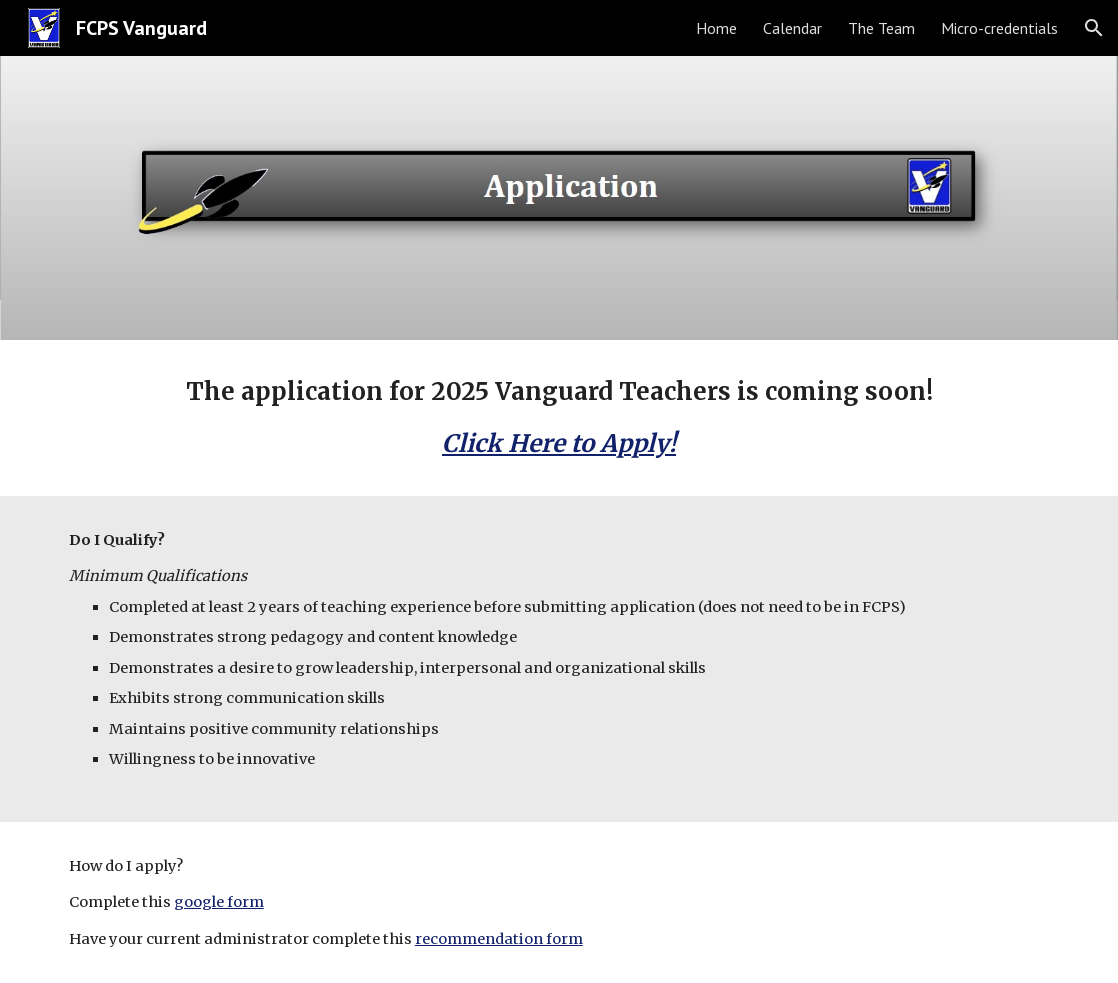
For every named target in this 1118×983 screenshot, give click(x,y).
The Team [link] (881, 28)
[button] (1094, 28)
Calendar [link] (792, 28)
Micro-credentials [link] (999, 28)
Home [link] (716, 28)
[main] (559, 418)
